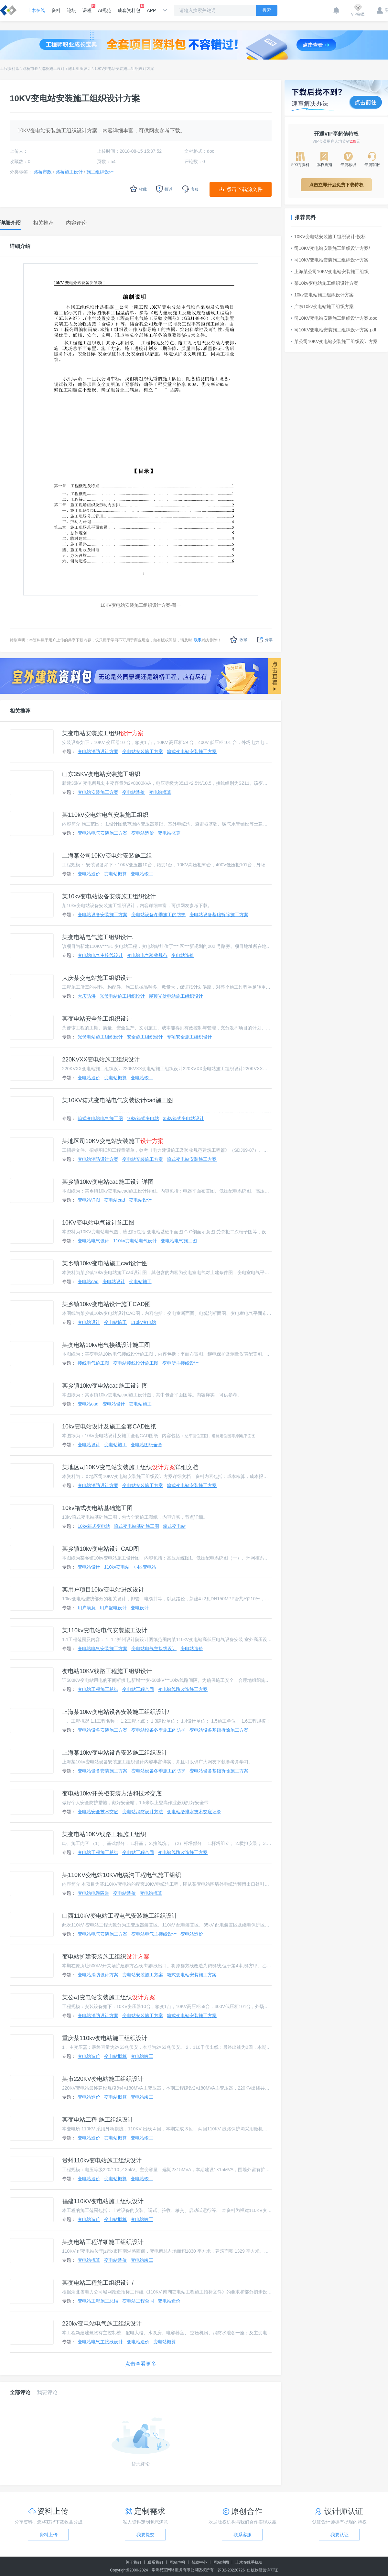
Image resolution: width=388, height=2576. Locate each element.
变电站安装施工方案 (142, 751)
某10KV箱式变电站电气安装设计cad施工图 (117, 1100)
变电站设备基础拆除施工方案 (218, 914)
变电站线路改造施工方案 (183, 1689)
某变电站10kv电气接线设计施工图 (106, 1345)
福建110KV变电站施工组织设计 (103, 2201)
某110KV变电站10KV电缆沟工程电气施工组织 (121, 1875)
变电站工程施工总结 (98, 1689)
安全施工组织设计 (145, 1036)
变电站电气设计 (93, 1240)
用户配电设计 (113, 1607)
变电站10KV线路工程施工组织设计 (107, 1671)
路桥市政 (30, 68)
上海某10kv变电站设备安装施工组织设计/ (115, 1712)
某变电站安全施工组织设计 (97, 1019)
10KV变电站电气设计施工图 (98, 1222)
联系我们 (155, 2562)
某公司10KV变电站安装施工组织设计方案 (334, 341)
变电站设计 (140, 1200)
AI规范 (104, 10)
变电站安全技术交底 (98, 1811)
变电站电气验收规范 (147, 955)
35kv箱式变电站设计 (183, 1118)
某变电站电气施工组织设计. (98, 937)
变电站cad (114, 1200)
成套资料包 (129, 8)
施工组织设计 (79, 68)
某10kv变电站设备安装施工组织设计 (109, 896)
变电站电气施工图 (179, 1240)
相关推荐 (20, 711)
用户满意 (87, 1607)
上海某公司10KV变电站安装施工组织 (330, 271)
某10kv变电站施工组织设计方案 (324, 283)
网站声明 (177, 2562)
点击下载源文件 (244, 189)
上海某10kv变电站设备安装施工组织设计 (114, 1752)
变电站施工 (140, 1281)
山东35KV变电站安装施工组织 (101, 774)
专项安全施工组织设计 (189, 1036)
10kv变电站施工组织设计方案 (322, 294)
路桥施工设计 (53, 68)
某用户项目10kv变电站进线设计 (103, 1589)
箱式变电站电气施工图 (100, 1118)
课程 (87, 8)
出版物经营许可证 (262, 2570)
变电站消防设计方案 (98, 751)
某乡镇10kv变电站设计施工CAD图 (106, 1304)
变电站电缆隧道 (93, 1893)
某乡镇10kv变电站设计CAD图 (100, 1549)
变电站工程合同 (138, 1689)
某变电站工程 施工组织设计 (98, 2119)
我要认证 (339, 2534)
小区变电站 (145, 1567)
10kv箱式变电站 (143, 1118)
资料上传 (48, 2534)
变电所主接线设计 (180, 1363)
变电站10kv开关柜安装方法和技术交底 (112, 1793)
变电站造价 (133, 792)
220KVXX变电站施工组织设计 (101, 1059)
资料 (55, 10)
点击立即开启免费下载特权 (336, 184)
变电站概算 (160, 792)
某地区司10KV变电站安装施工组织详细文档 (130, 1467)
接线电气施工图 (93, 1363)
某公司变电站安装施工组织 (108, 1997)
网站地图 (221, 2562)
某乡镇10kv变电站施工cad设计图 (105, 1263)
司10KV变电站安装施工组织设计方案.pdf (333, 329)
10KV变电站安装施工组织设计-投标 (328, 236)
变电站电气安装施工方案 (102, 833)
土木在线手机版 (249, 2562)
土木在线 (36, 10)
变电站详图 (89, 1200)
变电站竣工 (142, 873)
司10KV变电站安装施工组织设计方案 (330, 259)
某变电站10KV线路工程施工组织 (104, 1834)
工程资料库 (9, 68)
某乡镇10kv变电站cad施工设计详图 (108, 1182)
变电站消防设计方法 (142, 1811)
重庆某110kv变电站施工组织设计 (104, 2038)
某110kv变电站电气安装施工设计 (104, 1630)
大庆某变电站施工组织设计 (97, 978)
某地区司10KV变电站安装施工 (113, 1141)
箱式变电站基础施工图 (136, 1526)
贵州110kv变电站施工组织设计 (102, 2160)
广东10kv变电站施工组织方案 (322, 306)
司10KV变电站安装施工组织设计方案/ (330, 248)
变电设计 (140, 1607)
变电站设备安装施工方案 (102, 914)
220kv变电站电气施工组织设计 (102, 2323)
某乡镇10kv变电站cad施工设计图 (105, 1385)
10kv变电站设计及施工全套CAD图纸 (109, 1426)
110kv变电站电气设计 (135, 1240)
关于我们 (133, 2562)
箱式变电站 (174, 1526)
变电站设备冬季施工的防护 (158, 914)
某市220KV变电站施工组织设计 (103, 2079)
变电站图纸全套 (146, 1444)
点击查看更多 (140, 2364)
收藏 (238, 639)
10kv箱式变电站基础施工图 (97, 1508)
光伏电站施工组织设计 (122, 996)
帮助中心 (199, 2562)
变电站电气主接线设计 (100, 955)
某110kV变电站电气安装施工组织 (105, 815)
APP (151, 10)
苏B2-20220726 (231, 2570)
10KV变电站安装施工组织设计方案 (124, 68)
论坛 (71, 10)
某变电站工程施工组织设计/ (98, 2283)
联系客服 (242, 2534)
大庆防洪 (87, 996)
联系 (197, 640)
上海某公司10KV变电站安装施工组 (107, 855)
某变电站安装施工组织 (103, 733)
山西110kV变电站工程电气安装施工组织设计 (120, 1916)
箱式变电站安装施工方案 (192, 751)
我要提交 (145, 2534)
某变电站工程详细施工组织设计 (103, 2242)
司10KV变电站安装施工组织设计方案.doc (334, 318)
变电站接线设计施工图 (135, 1363)
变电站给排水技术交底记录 (194, 1811)
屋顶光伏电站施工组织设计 (176, 996)
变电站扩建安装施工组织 (105, 1956)
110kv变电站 (143, 1322)
